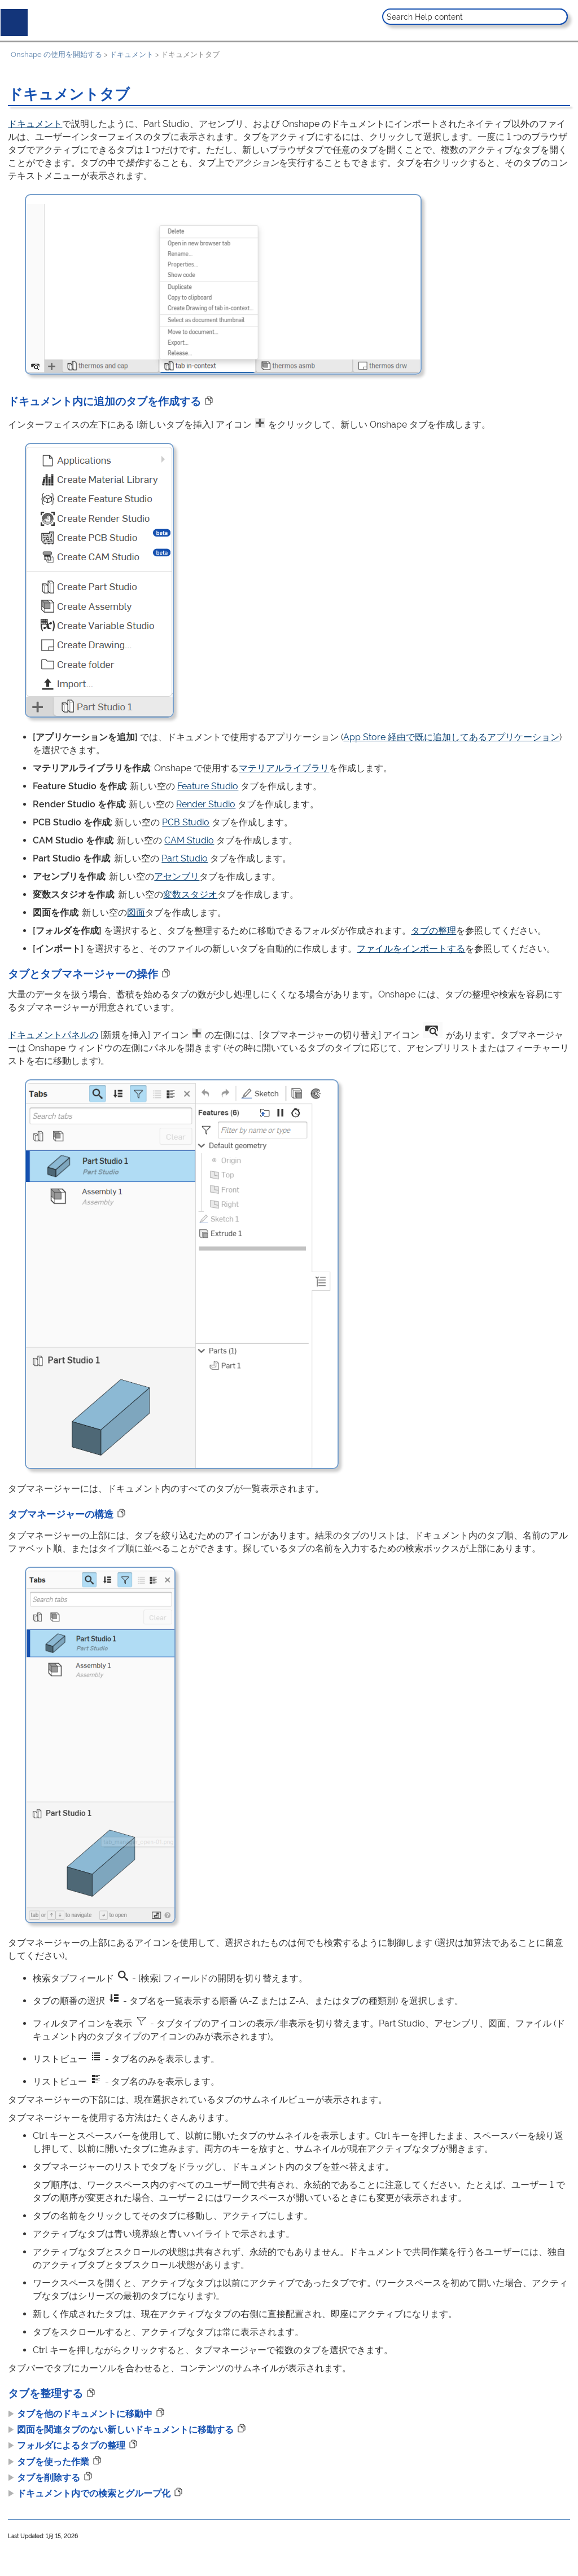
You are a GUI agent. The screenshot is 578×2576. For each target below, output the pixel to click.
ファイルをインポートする (411, 948)
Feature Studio (207, 786)
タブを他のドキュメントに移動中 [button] (80, 2413)
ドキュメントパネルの (53, 1035)
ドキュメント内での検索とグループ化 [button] (89, 2493)
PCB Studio (185, 822)
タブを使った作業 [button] (48, 2461)
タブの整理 (433, 930)
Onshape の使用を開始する (56, 54)
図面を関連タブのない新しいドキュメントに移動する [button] (121, 2429)
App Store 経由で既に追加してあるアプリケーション (451, 737)
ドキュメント (132, 54)
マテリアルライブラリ (284, 768)
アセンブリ (176, 876)
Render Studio (205, 804)
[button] (558, 16)
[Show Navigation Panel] (12, 20)
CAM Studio (189, 840)
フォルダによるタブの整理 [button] (66, 2445)
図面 (136, 912)
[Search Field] (474, 16)
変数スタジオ (190, 894)
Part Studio (184, 858)
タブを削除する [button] (44, 2477)
